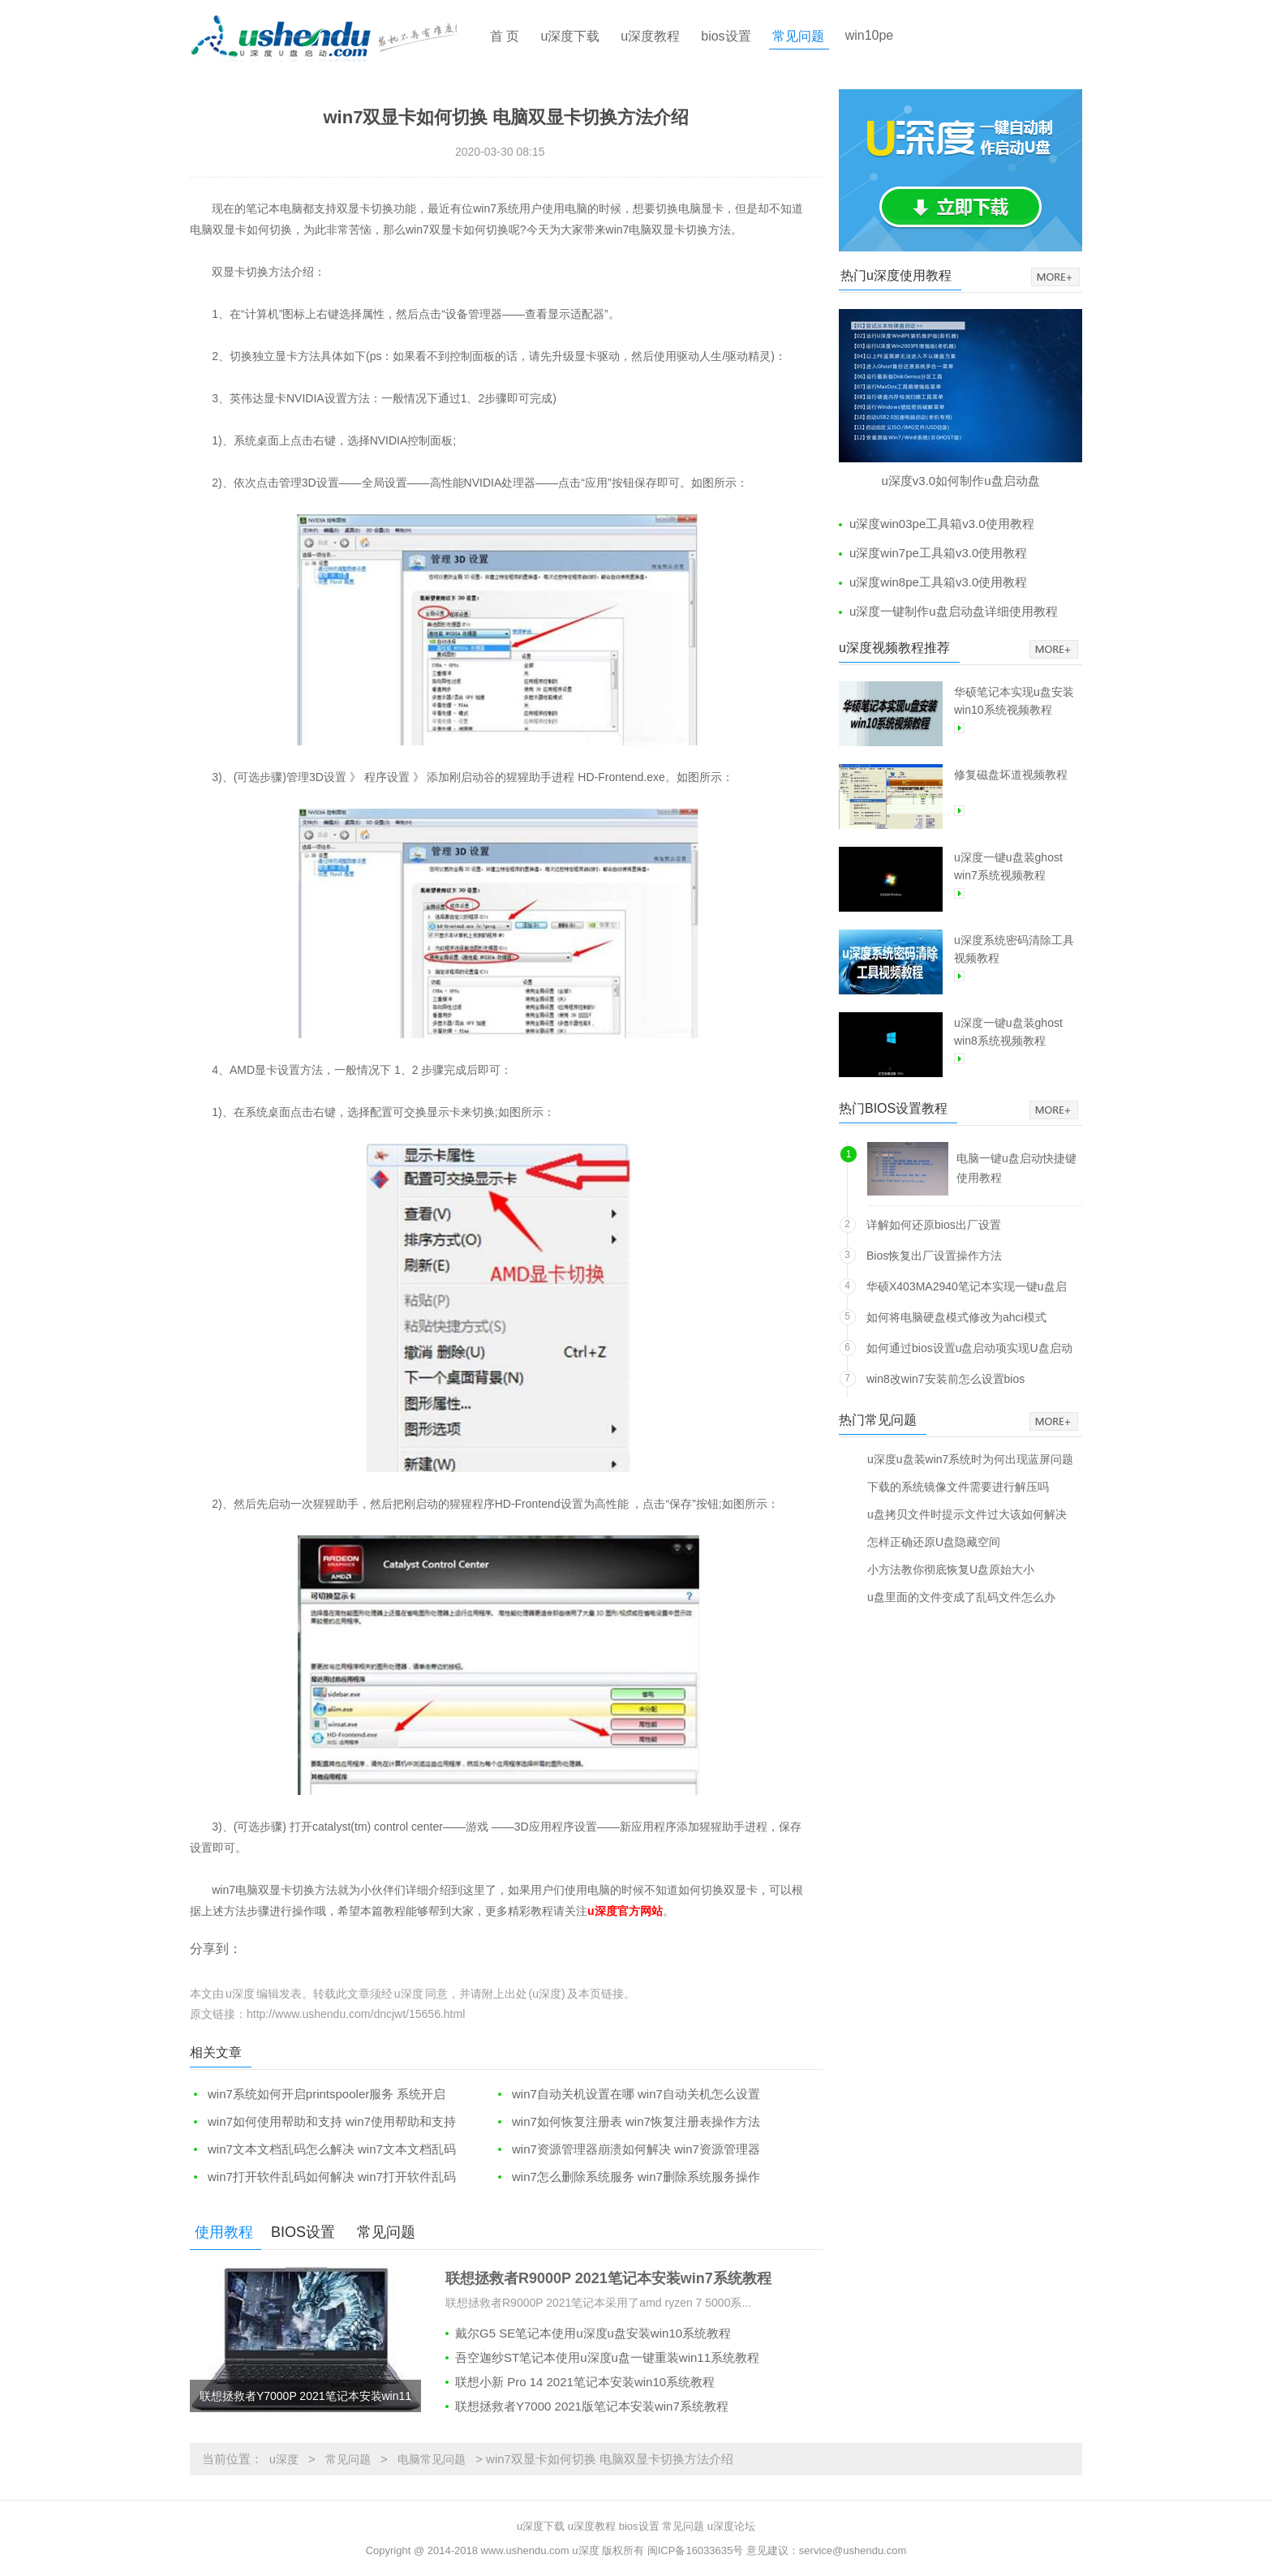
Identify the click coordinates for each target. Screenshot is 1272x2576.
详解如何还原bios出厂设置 (933, 1224)
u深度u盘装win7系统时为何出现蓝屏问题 (970, 1459)
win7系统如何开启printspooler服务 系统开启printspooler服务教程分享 (317, 2094)
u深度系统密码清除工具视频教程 (1014, 949)
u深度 (284, 2459)
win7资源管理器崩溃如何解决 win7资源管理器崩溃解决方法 (627, 2149)
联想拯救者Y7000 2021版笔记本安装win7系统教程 (591, 2406)
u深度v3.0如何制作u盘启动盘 (960, 480)
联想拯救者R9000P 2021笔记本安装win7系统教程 (608, 2278)
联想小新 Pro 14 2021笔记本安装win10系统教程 (585, 2382)
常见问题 (798, 36)
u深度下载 (569, 36)
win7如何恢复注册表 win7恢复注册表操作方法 (636, 2121)
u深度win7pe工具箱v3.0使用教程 (938, 553)
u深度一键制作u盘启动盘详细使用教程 (953, 611)
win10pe (869, 35)
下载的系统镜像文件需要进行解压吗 (958, 1486)
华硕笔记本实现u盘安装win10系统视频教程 (1014, 700)
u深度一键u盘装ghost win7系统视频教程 (1008, 866)
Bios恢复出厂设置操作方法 (934, 1255)
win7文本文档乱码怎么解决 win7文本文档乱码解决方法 (323, 2149)
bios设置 (725, 36)
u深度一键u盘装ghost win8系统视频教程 (1008, 1031)
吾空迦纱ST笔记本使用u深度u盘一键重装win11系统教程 (607, 2357)
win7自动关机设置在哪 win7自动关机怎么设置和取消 (627, 2094)
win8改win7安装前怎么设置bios (945, 1378)
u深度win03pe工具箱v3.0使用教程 (941, 523)
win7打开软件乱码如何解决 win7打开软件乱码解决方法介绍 (323, 2177)
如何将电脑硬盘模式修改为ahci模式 (956, 1317)
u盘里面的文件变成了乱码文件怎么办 (961, 1597)
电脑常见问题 (432, 2459)
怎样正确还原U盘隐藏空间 (933, 1541)
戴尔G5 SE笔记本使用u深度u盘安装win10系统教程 (593, 2333)
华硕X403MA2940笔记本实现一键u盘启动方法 (966, 1289)
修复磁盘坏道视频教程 (1011, 774)
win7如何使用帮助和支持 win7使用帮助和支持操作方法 (323, 2122)
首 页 (504, 36)
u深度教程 (650, 36)
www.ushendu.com (525, 2550)
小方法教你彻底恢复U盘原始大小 (950, 1569)
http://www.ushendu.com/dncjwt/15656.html (356, 2013)
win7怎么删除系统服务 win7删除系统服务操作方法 (627, 2177)
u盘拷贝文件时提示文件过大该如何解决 (967, 1514)
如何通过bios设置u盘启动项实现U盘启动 (969, 1348)
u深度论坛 (731, 2526)
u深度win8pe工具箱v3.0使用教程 (938, 582)
